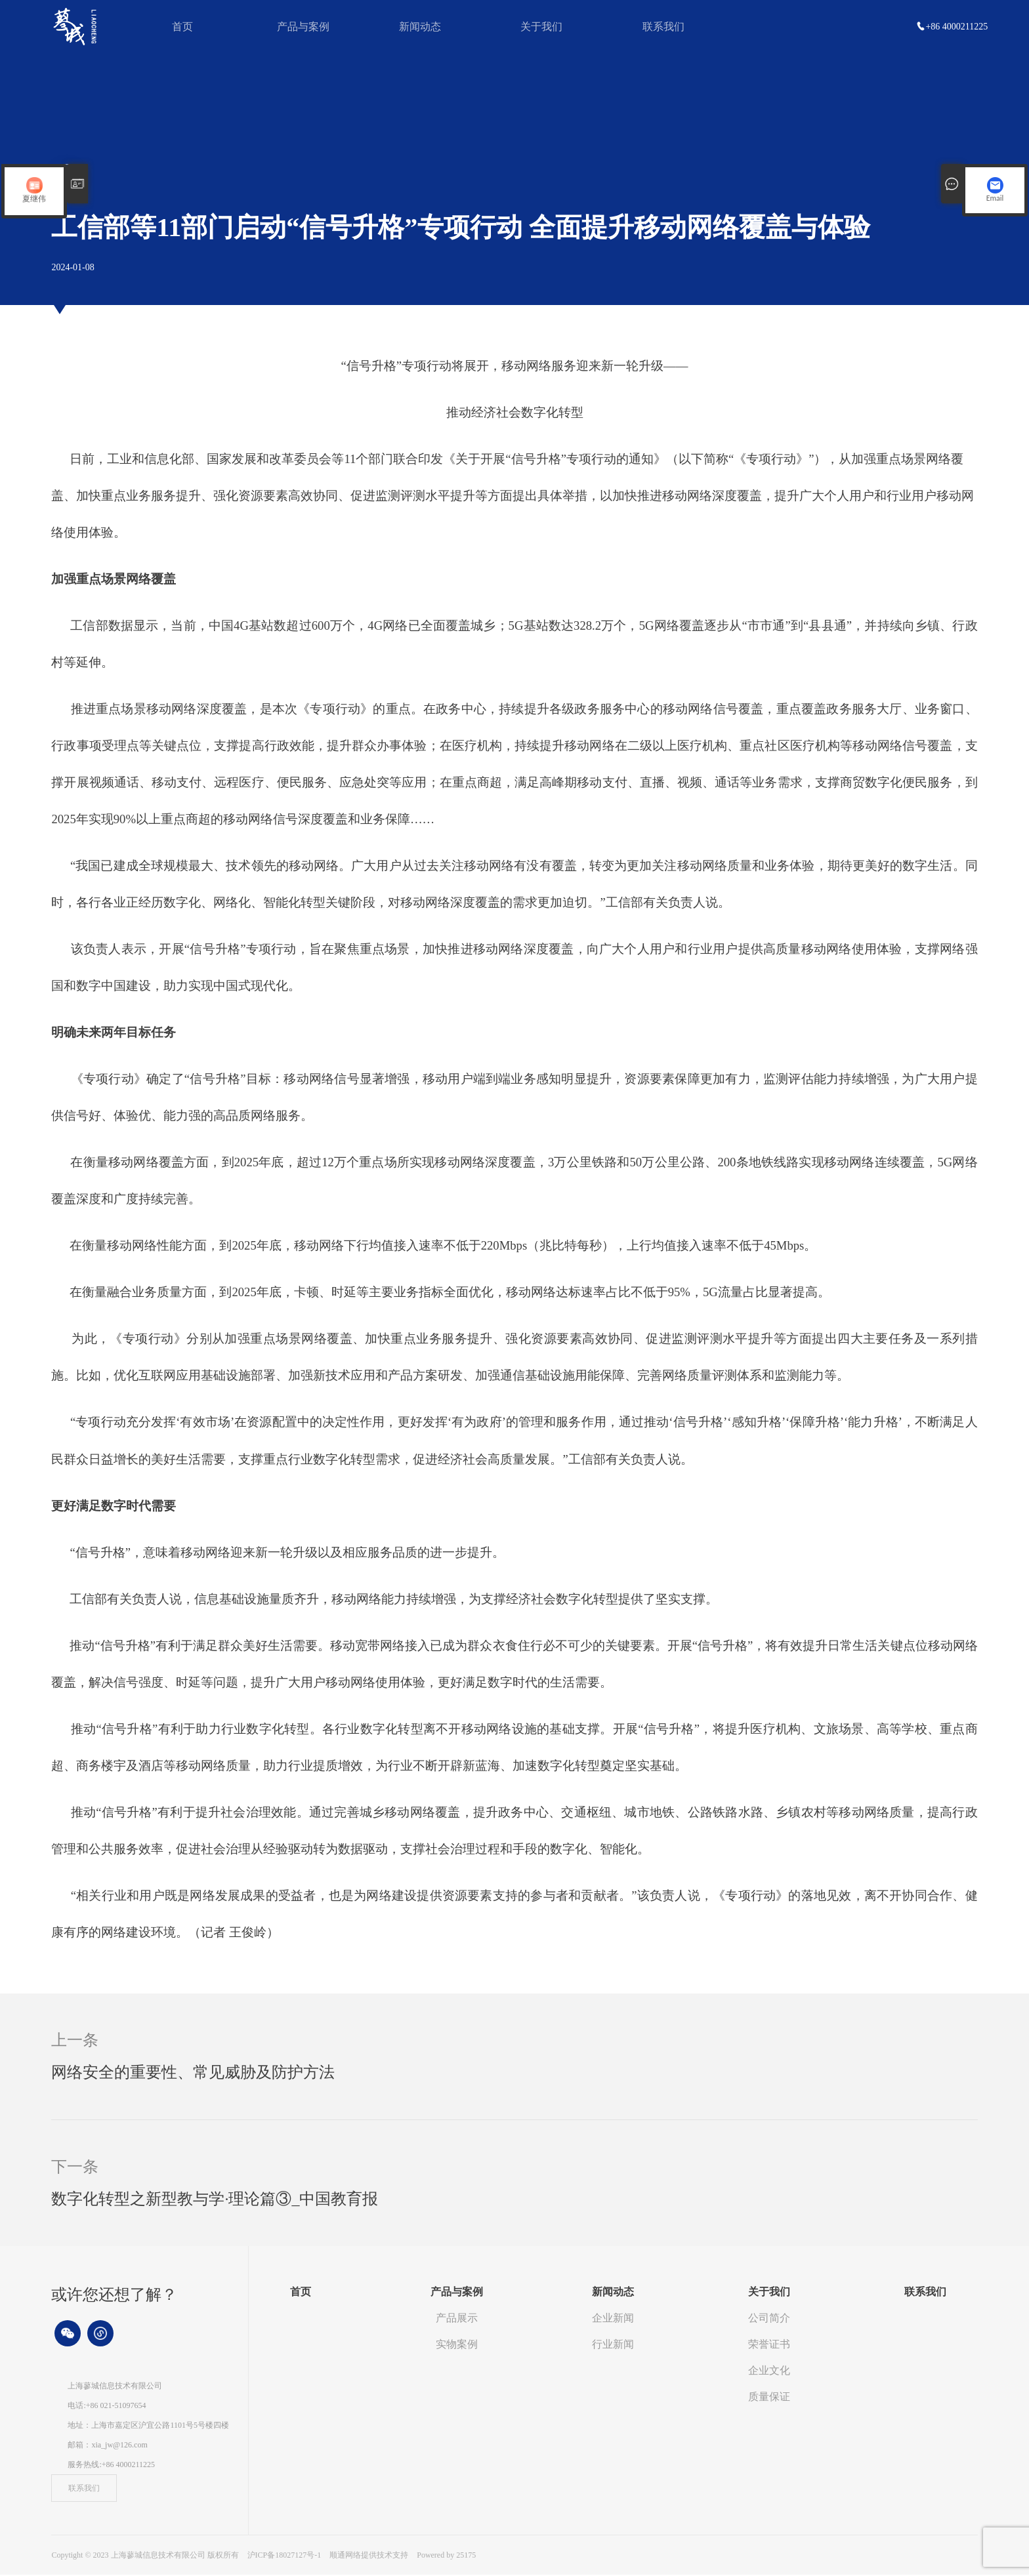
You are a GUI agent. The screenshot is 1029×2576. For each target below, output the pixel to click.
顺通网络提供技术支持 (369, 2556)
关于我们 (541, 26)
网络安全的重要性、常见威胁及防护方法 (193, 2073)
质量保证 (769, 2397)
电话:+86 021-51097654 (107, 2406)
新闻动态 (420, 26)
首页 (182, 26)
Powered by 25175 (446, 2556)
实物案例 (457, 2345)
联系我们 (663, 26)
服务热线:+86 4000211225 (111, 2465)
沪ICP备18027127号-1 (284, 2556)
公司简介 (769, 2319)
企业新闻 (613, 2319)
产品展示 (457, 2319)
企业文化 (769, 2371)
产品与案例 (303, 26)
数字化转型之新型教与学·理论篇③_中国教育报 (214, 2200)
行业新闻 (613, 2345)
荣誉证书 (769, 2345)
